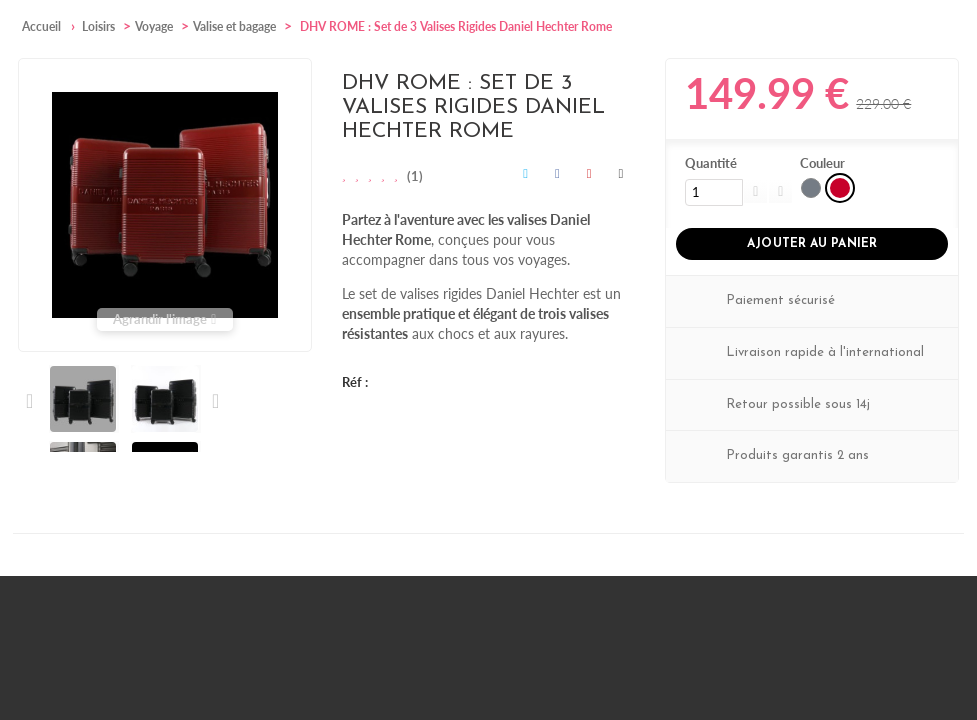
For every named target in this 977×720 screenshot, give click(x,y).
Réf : (355, 382)
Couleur (824, 163)
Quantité (711, 163)
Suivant (214, 401)
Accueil (41, 26)
